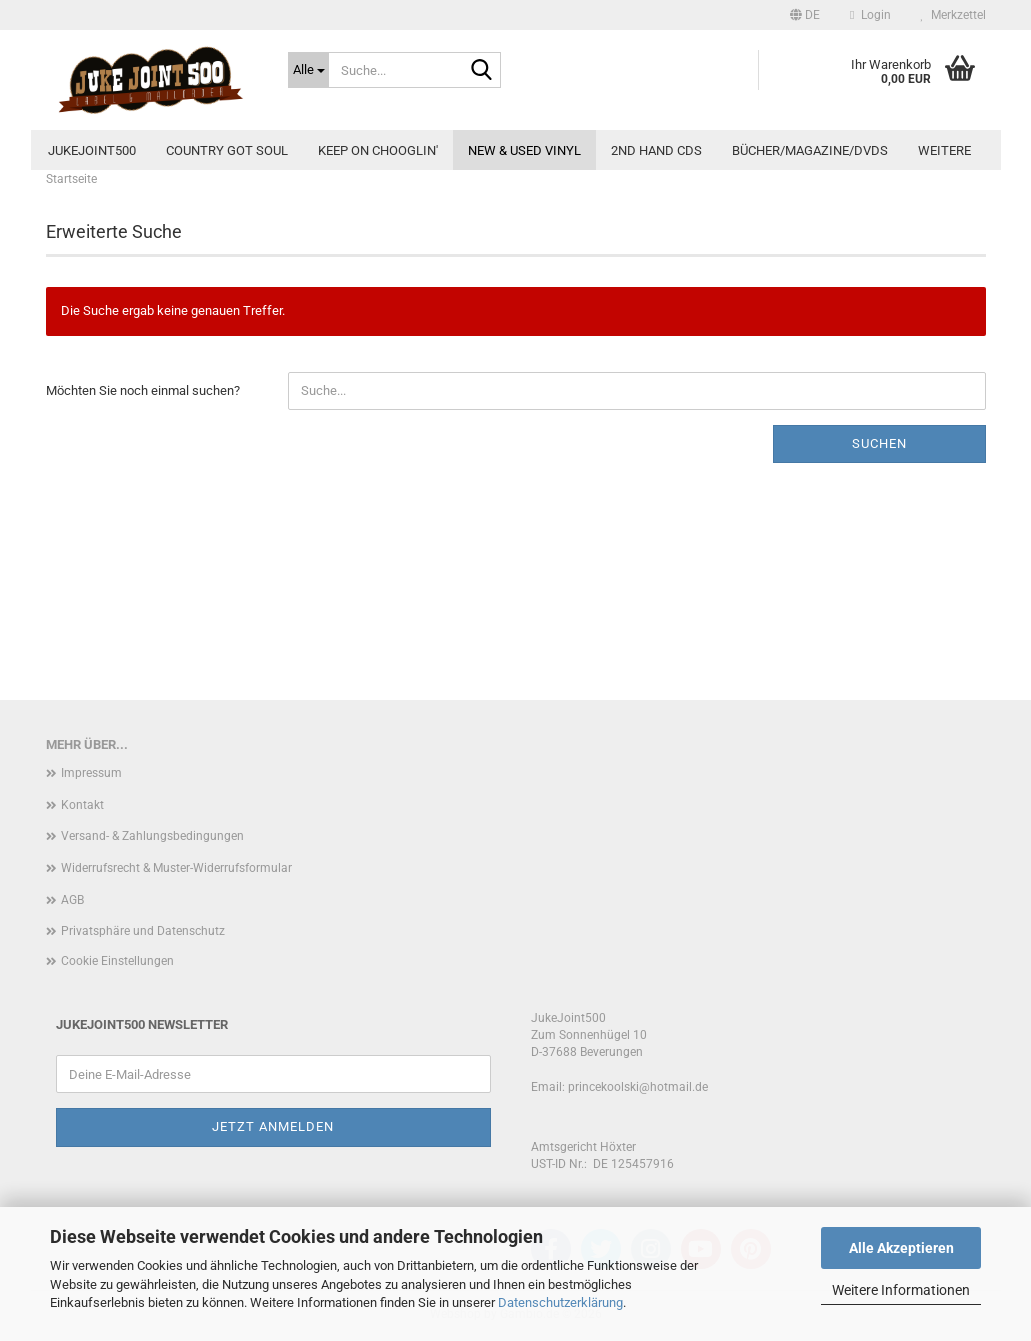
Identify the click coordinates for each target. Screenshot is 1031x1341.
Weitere (944, 150)
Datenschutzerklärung (560, 1302)
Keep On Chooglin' (378, 150)
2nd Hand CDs (656, 150)
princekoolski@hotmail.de (638, 1087)
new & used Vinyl (524, 150)
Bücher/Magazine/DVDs (810, 150)
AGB (72, 900)
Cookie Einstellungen (117, 961)
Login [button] (870, 15)
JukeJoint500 (92, 150)
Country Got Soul (227, 150)
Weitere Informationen (901, 1290)
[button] (805, 15)
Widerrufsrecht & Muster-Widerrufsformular (176, 868)
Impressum (91, 773)
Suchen (879, 443)
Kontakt (82, 805)
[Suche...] (308, 70)
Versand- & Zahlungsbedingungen (152, 836)
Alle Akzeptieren (901, 1248)
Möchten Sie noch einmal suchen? (143, 390)
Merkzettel (953, 15)
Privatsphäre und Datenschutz (143, 931)
